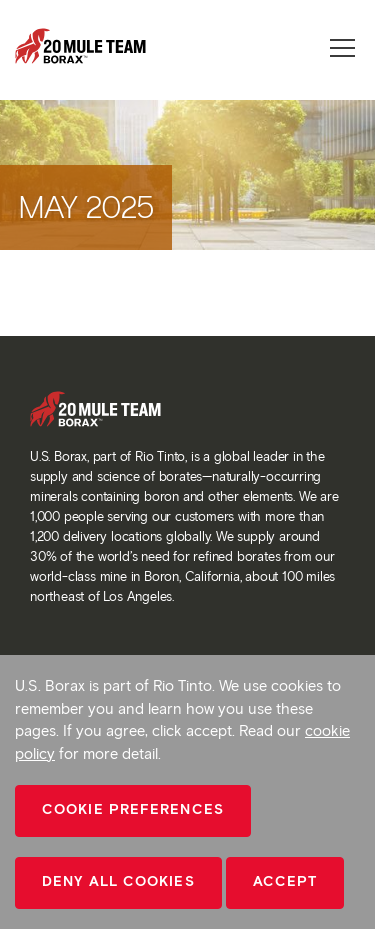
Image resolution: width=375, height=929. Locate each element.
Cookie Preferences (133, 809)
